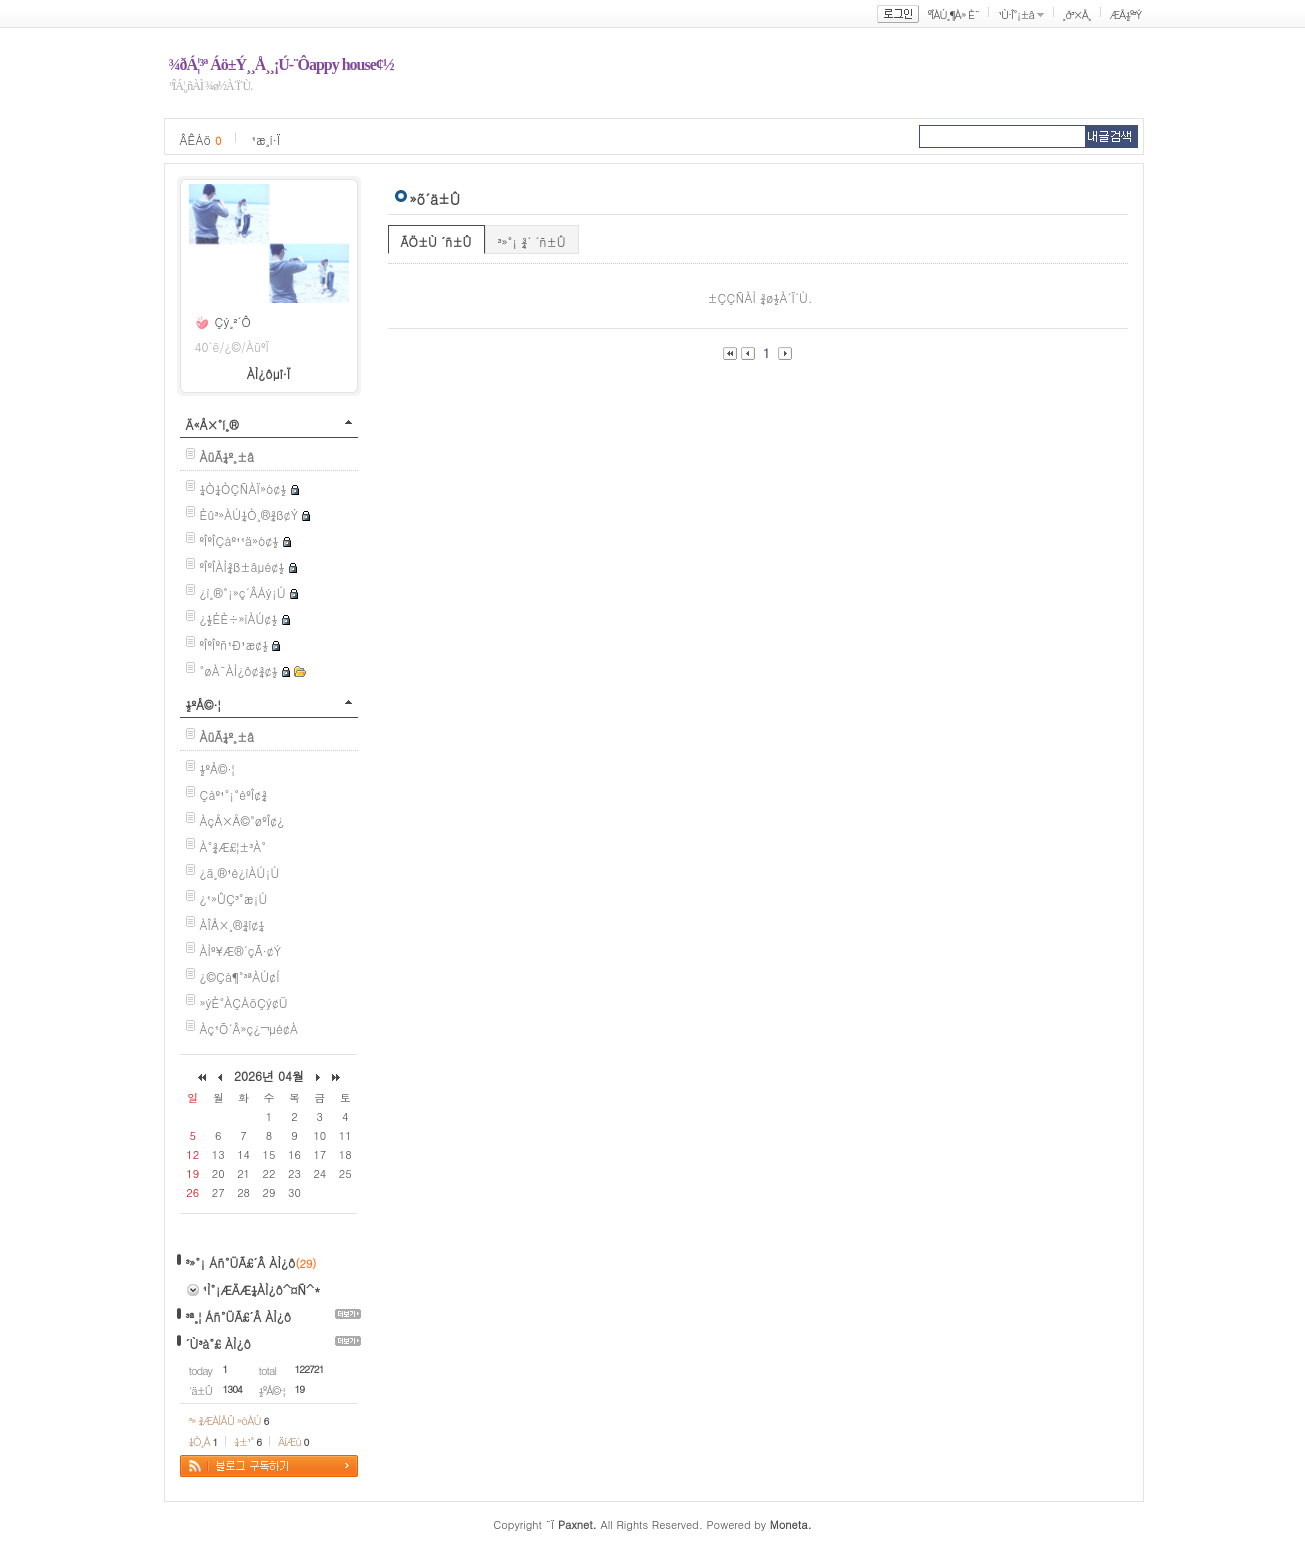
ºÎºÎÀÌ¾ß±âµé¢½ (242, 566)
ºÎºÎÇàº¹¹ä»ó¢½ (239, 540)
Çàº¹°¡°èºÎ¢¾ (234, 794)
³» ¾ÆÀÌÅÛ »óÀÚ (229, 1420)
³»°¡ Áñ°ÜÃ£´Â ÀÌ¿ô (241, 1262)
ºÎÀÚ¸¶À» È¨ (953, 14)
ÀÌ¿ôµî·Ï (269, 373)
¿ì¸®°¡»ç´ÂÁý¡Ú (243, 592)
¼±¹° (247, 1441)
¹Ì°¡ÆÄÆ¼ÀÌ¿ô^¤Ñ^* (262, 1289)
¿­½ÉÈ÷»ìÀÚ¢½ (239, 618)
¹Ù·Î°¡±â (1016, 14)
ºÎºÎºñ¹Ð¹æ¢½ (234, 644)
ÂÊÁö (201, 139)
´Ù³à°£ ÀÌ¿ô (218, 1343)
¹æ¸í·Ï (265, 139)
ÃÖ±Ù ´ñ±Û (436, 241)
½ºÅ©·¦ (203, 704)
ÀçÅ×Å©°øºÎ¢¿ (242, 820)
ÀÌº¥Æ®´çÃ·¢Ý (241, 950)
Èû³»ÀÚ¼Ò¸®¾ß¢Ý (249, 514)
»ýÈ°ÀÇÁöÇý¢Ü (244, 1002)
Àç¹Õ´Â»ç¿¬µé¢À (249, 1028)
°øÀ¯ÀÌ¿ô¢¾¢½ (239, 670)
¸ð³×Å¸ (1077, 14)
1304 (232, 1389)
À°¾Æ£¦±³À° (233, 846)
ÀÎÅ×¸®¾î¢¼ (232, 924)
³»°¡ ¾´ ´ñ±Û (532, 241)
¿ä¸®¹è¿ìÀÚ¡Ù (240, 872)
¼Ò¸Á (203, 1441)
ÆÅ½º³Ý (1126, 14)
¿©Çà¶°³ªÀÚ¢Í (240, 976)
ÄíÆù (293, 1441)
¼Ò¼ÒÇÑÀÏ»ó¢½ (243, 488)
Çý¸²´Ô (233, 321)
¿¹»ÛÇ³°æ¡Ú (234, 898)
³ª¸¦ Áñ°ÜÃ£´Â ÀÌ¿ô (239, 1316)
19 (300, 1389)
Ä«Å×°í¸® (212, 424)
